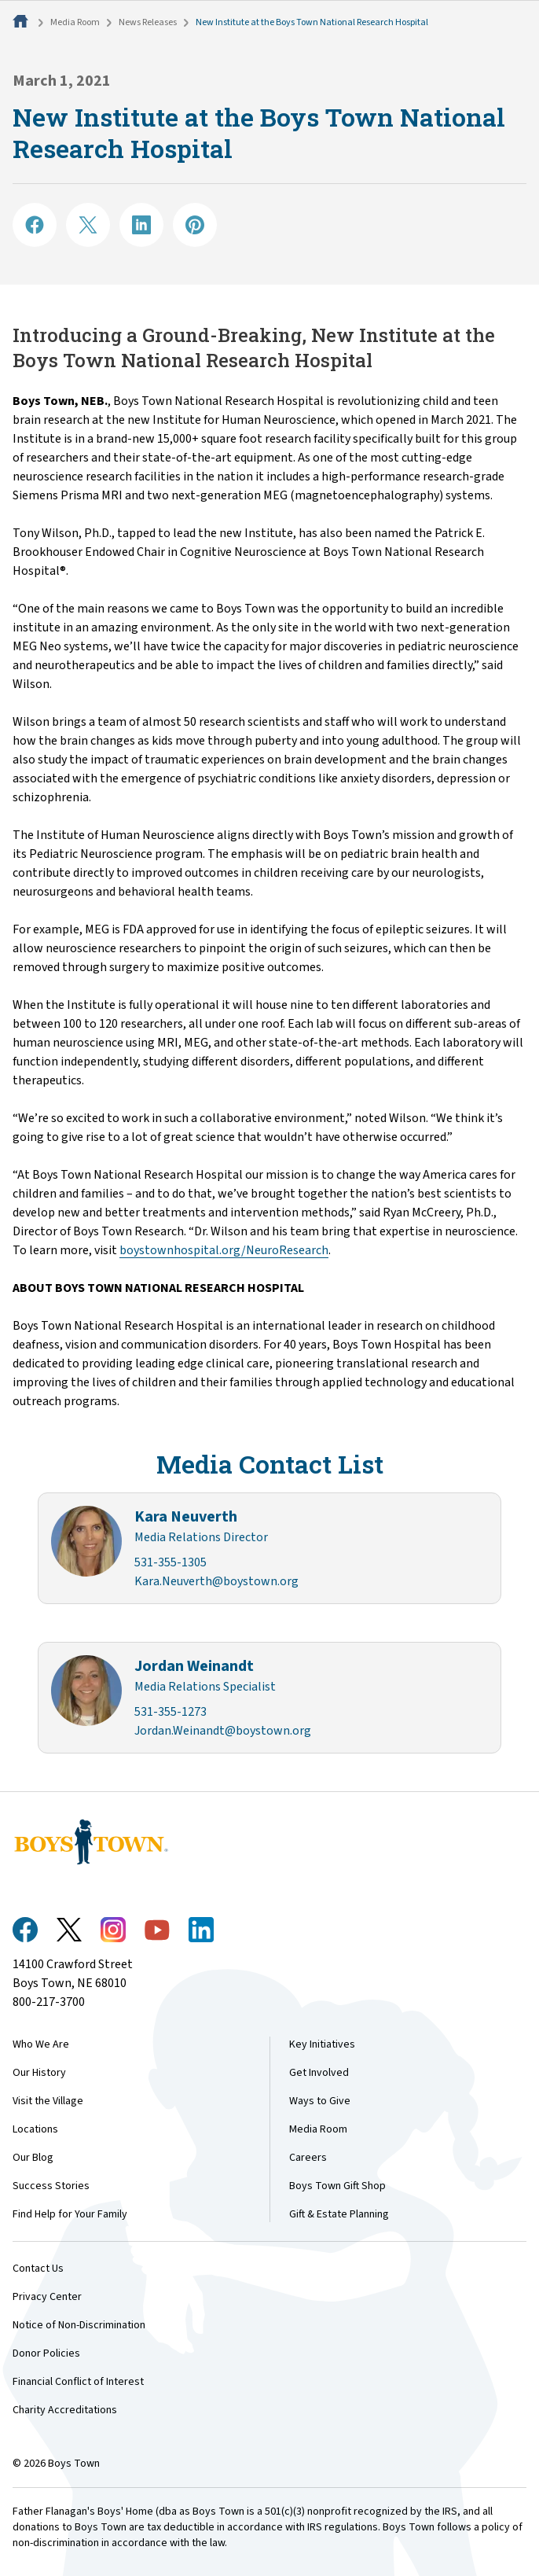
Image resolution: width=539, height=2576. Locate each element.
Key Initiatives (322, 2044)
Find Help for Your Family (70, 2214)
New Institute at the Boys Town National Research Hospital (312, 22)
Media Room (75, 22)
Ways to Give (319, 2101)
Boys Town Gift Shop (337, 2186)
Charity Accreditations (65, 2410)
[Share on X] (88, 225)
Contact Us (38, 2268)
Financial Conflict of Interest (78, 2382)
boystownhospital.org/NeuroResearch (223, 1250)
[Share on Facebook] (35, 225)
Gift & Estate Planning (339, 2214)
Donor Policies (46, 2353)
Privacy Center (47, 2297)
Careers (308, 2158)
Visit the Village (48, 2101)
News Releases (148, 22)
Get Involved (319, 2073)
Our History (39, 2073)
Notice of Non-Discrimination (79, 2325)
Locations (35, 2129)
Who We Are (41, 2044)
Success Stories (51, 2186)
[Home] (22, 22)
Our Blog (33, 2158)
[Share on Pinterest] (195, 225)
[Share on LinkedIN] (141, 225)
